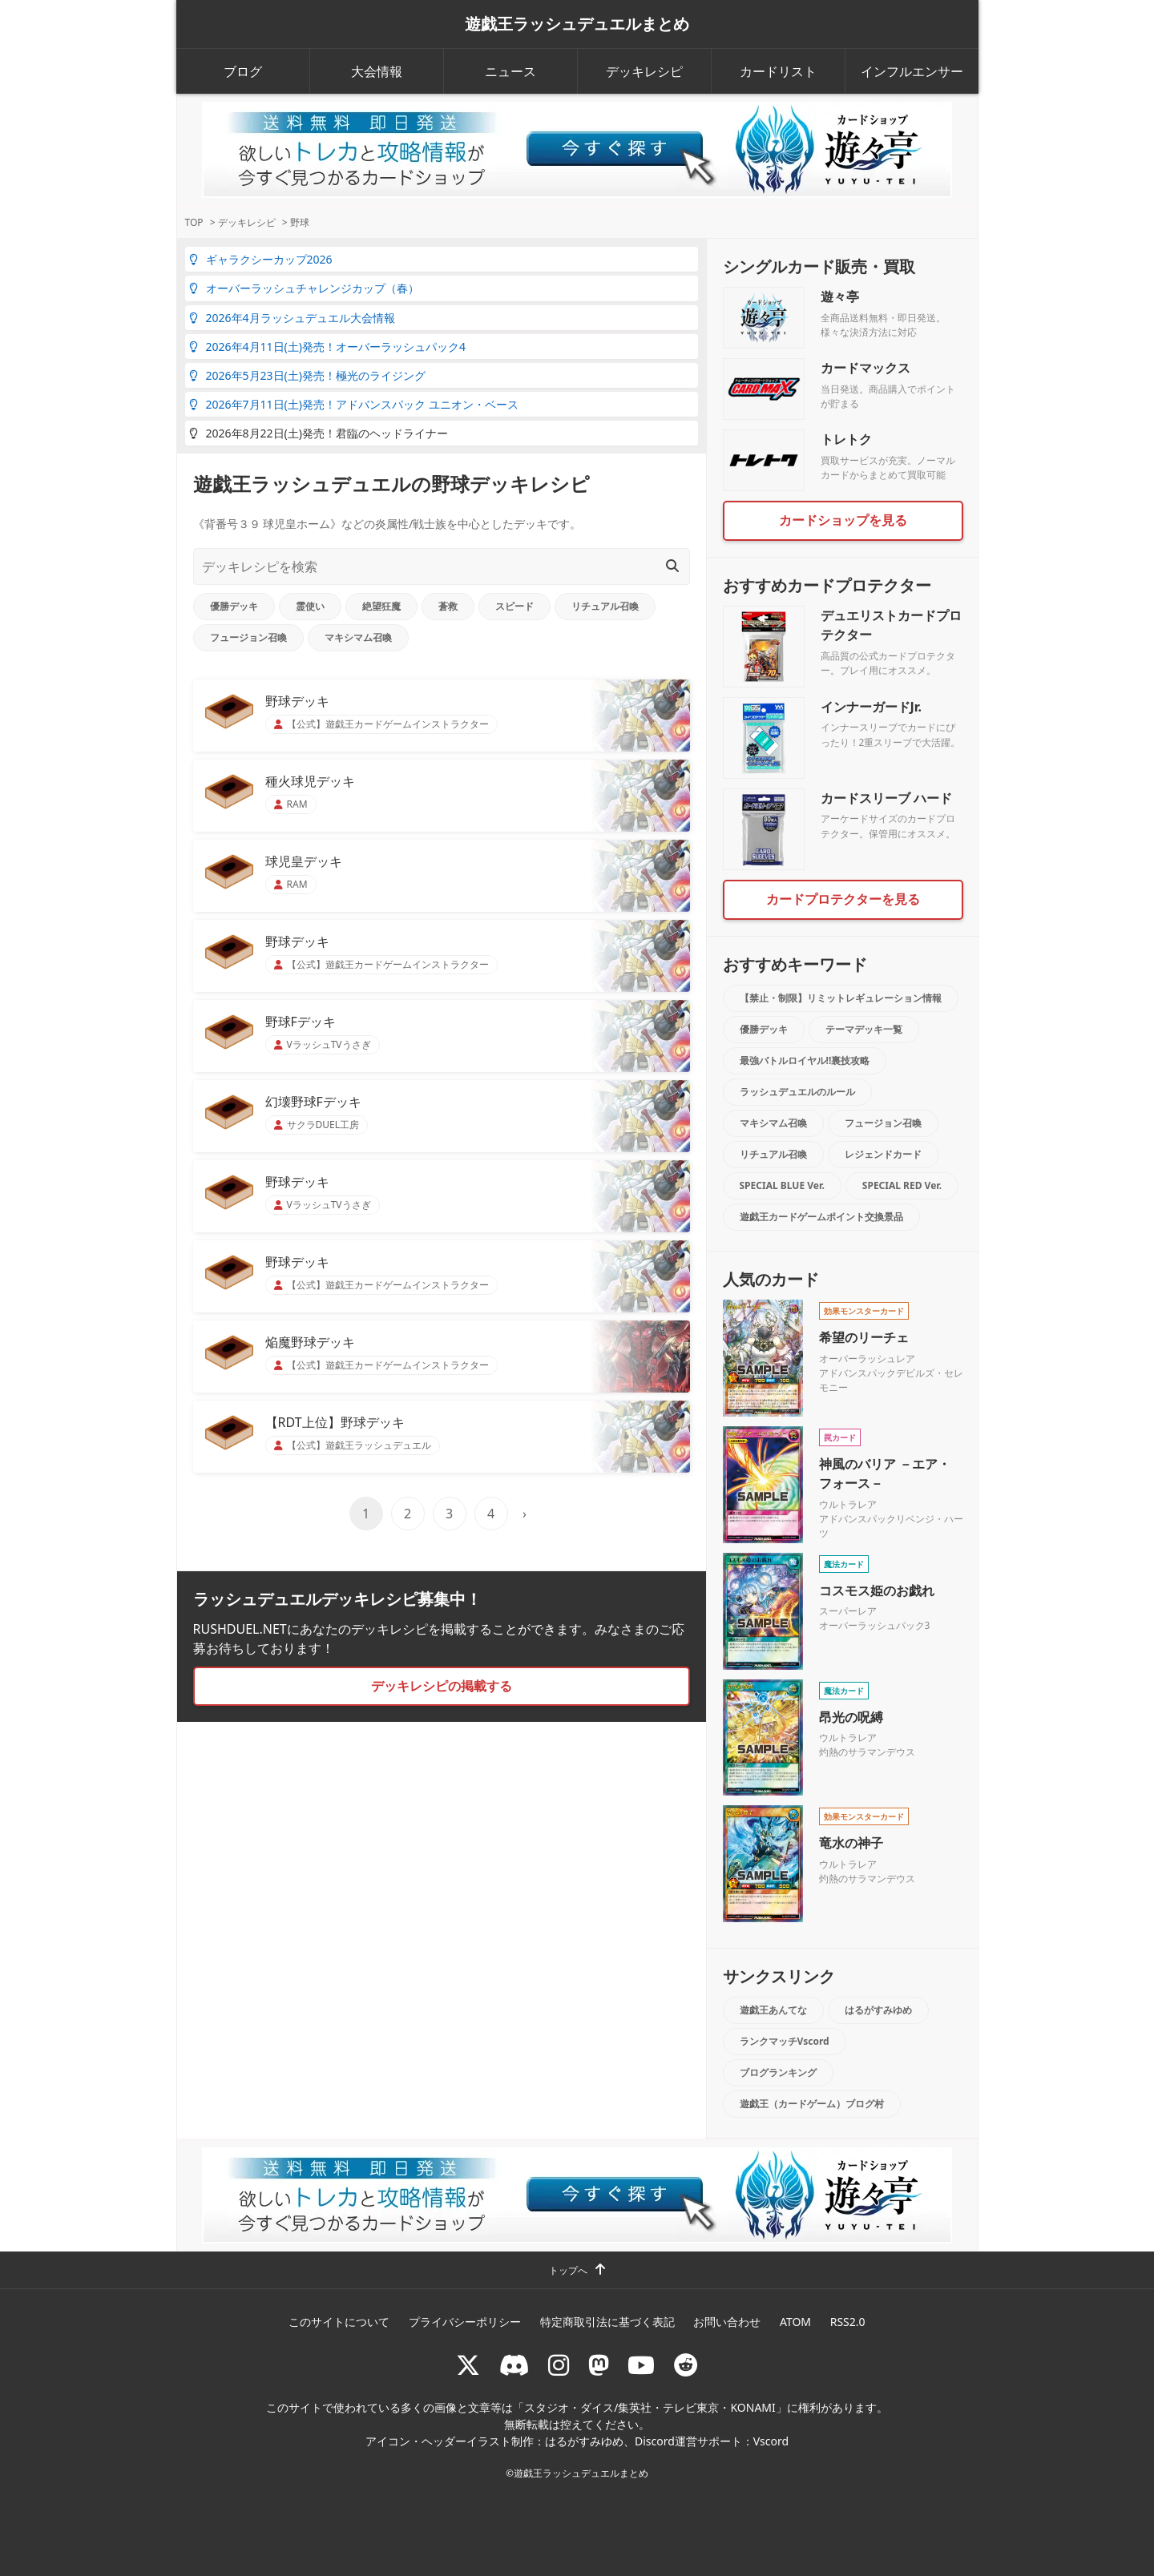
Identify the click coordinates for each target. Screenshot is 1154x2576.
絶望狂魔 (381, 606)
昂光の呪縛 (851, 1717)
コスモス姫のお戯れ (876, 1590)
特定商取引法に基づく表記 (607, 2321)
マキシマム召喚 (358, 637)
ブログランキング (778, 2072)
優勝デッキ (234, 606)
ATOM (795, 2321)
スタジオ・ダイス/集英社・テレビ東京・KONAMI (650, 2407)
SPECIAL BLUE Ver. (782, 1185)
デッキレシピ (644, 71)
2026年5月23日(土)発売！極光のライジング (307, 375)
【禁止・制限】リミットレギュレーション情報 (841, 998)
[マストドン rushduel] (598, 2364)
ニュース (510, 71)
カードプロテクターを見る (843, 899)
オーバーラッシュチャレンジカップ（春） (304, 288)
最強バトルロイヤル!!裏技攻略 (805, 1060)
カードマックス (865, 368)
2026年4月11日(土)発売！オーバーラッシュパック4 (327, 346)
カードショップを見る (843, 520)
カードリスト (778, 71)
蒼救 (448, 606)
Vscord (771, 2441)
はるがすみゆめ (878, 2010)
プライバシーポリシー (465, 2321)
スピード (514, 606)
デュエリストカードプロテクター (891, 625)
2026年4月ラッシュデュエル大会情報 (292, 317)
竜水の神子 (851, 1843)
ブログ (243, 71)
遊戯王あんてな (773, 2010)
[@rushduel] (468, 2364)
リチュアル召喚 (605, 606)
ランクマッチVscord (784, 2041)
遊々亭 (840, 296)
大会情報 (376, 71)
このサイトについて (338, 2321)
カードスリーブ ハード (886, 798)
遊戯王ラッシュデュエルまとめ (577, 24)
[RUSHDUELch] (641, 2364)
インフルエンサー (912, 71)
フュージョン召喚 (248, 637)
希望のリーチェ (864, 1337)
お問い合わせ (727, 2321)
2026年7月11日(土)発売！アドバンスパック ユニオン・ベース (353, 404)
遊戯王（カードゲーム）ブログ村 (812, 2103)
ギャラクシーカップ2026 (261, 259)
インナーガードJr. (871, 707)
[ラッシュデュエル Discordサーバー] (514, 2364)
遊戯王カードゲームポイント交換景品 (821, 1216)
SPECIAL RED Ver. (902, 1185)
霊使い (310, 606)
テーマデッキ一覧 (863, 1029)
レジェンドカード (883, 1154)
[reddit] (686, 2364)
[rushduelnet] (558, 2364)
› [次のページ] (525, 1513)
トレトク (846, 439)
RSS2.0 (848, 2321)
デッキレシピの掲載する (441, 1686)
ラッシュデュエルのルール (797, 1092)
